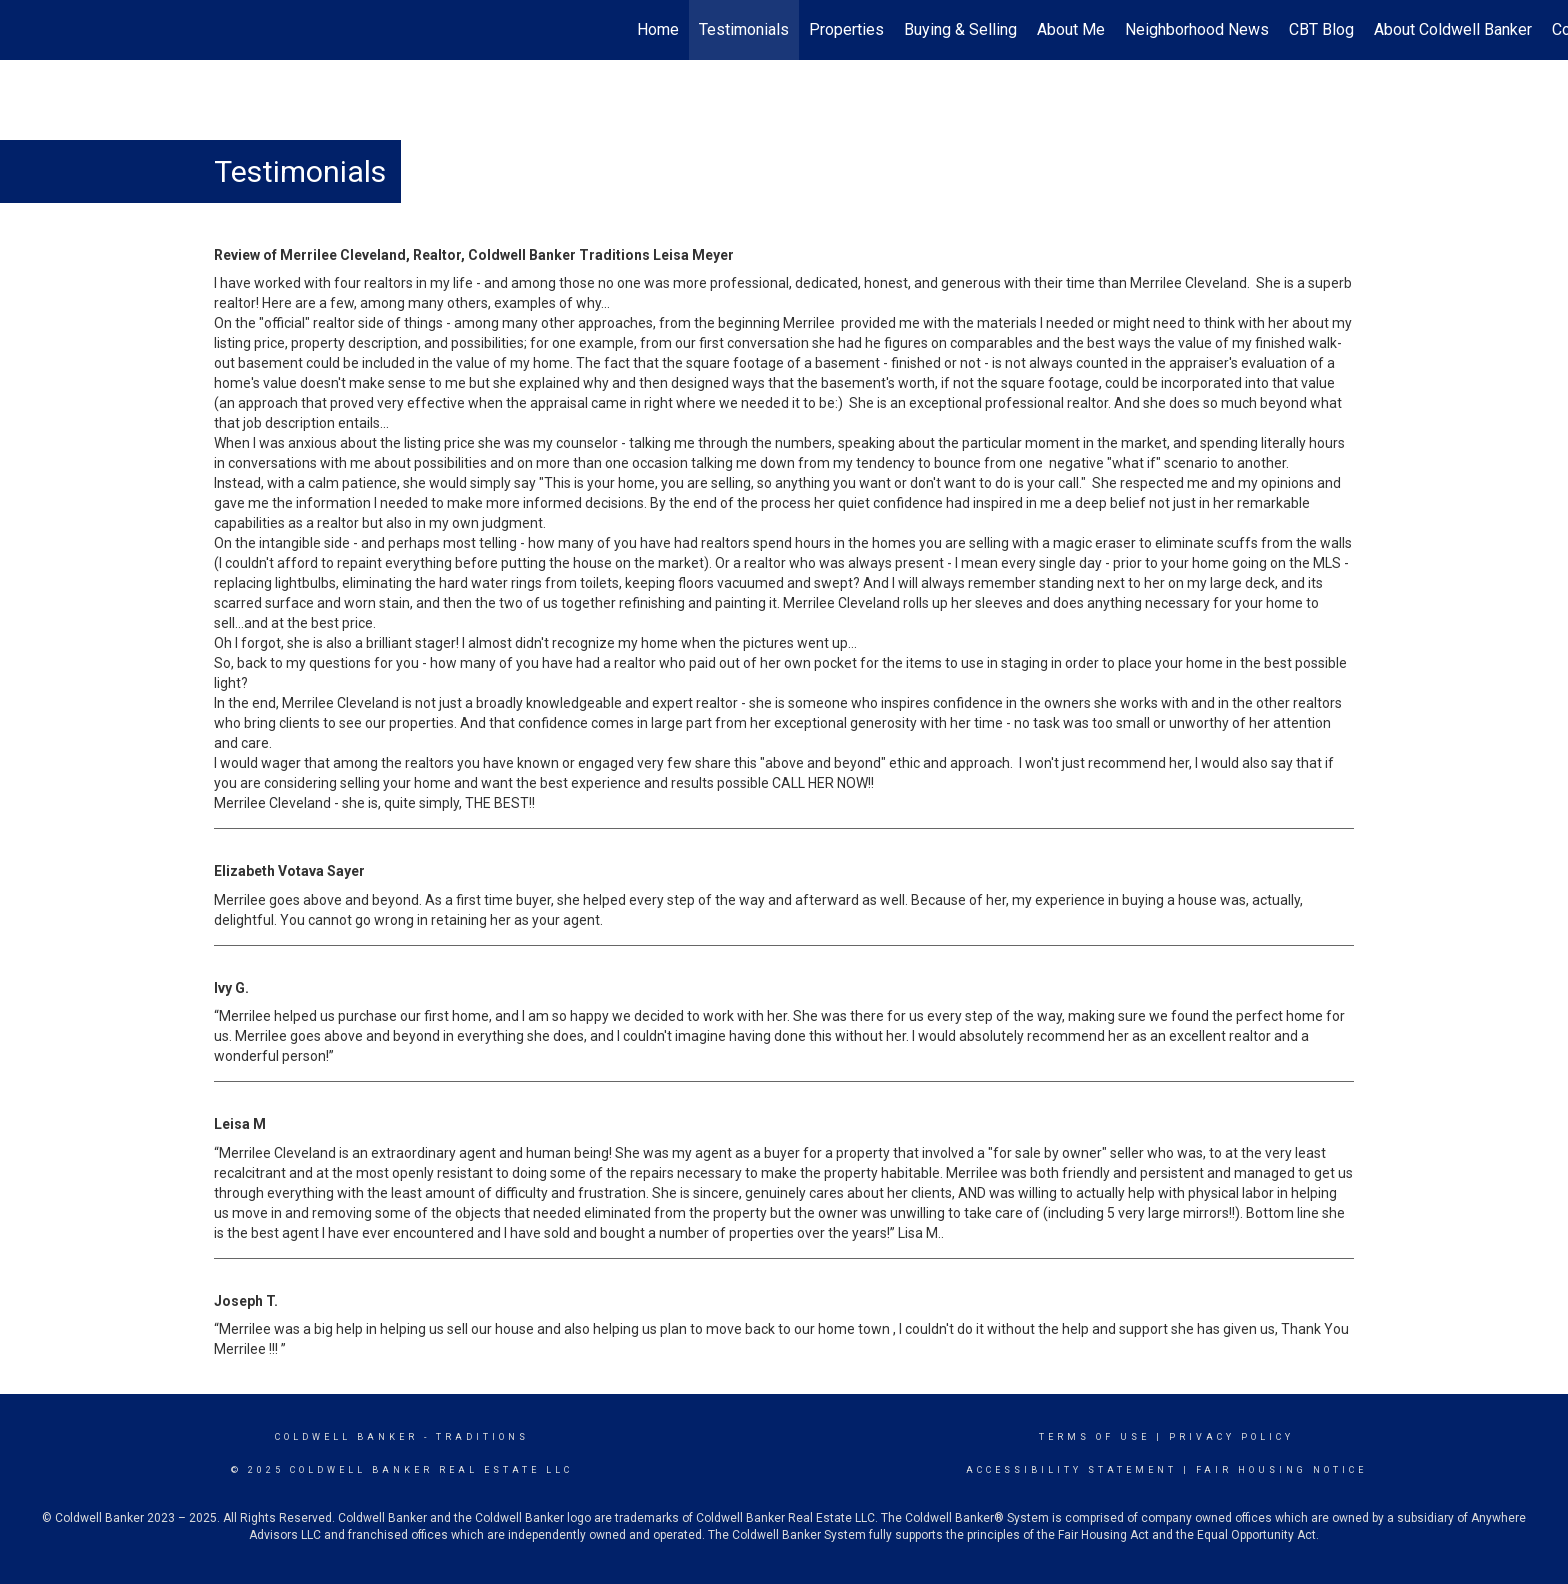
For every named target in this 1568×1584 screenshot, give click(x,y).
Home (658, 29)
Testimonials (744, 29)
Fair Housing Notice (1281, 1470)
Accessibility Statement (1071, 1470)
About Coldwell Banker (1453, 29)
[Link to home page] (25, 30)
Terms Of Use (1094, 1437)
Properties (846, 29)
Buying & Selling (960, 29)
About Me (1071, 29)
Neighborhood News (1197, 29)
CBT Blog (1321, 29)
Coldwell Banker (346, 1437)
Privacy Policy (1231, 1437)
